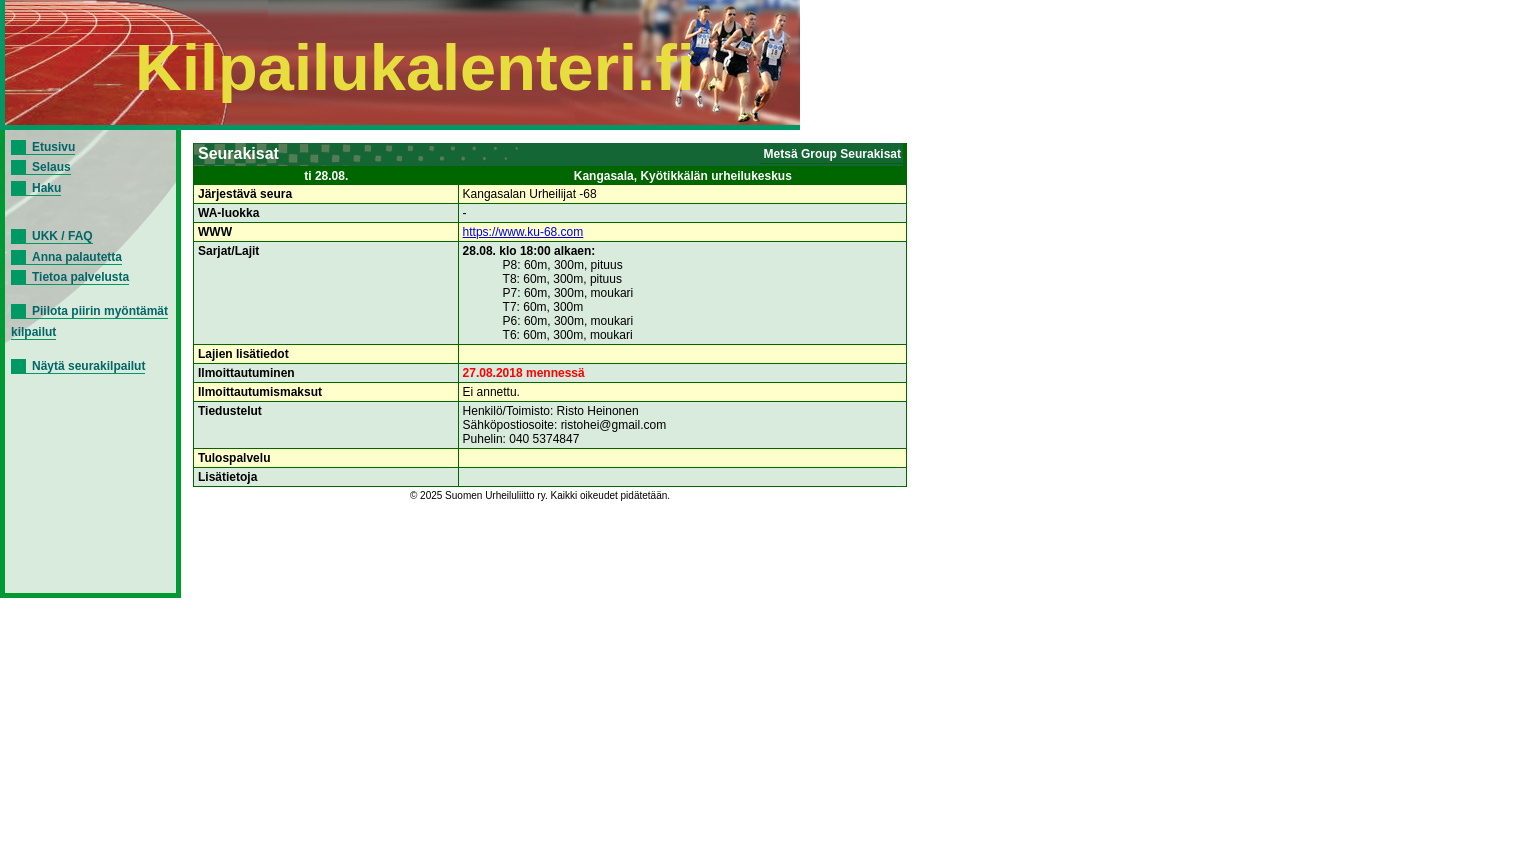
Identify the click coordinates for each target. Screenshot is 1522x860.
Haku (46, 188)
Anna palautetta (77, 257)
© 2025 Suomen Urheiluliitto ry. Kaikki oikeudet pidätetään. (540, 495)
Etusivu (53, 147)
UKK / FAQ (62, 236)
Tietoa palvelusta (80, 277)
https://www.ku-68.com (523, 232)
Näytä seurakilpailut (88, 366)
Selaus (51, 167)
